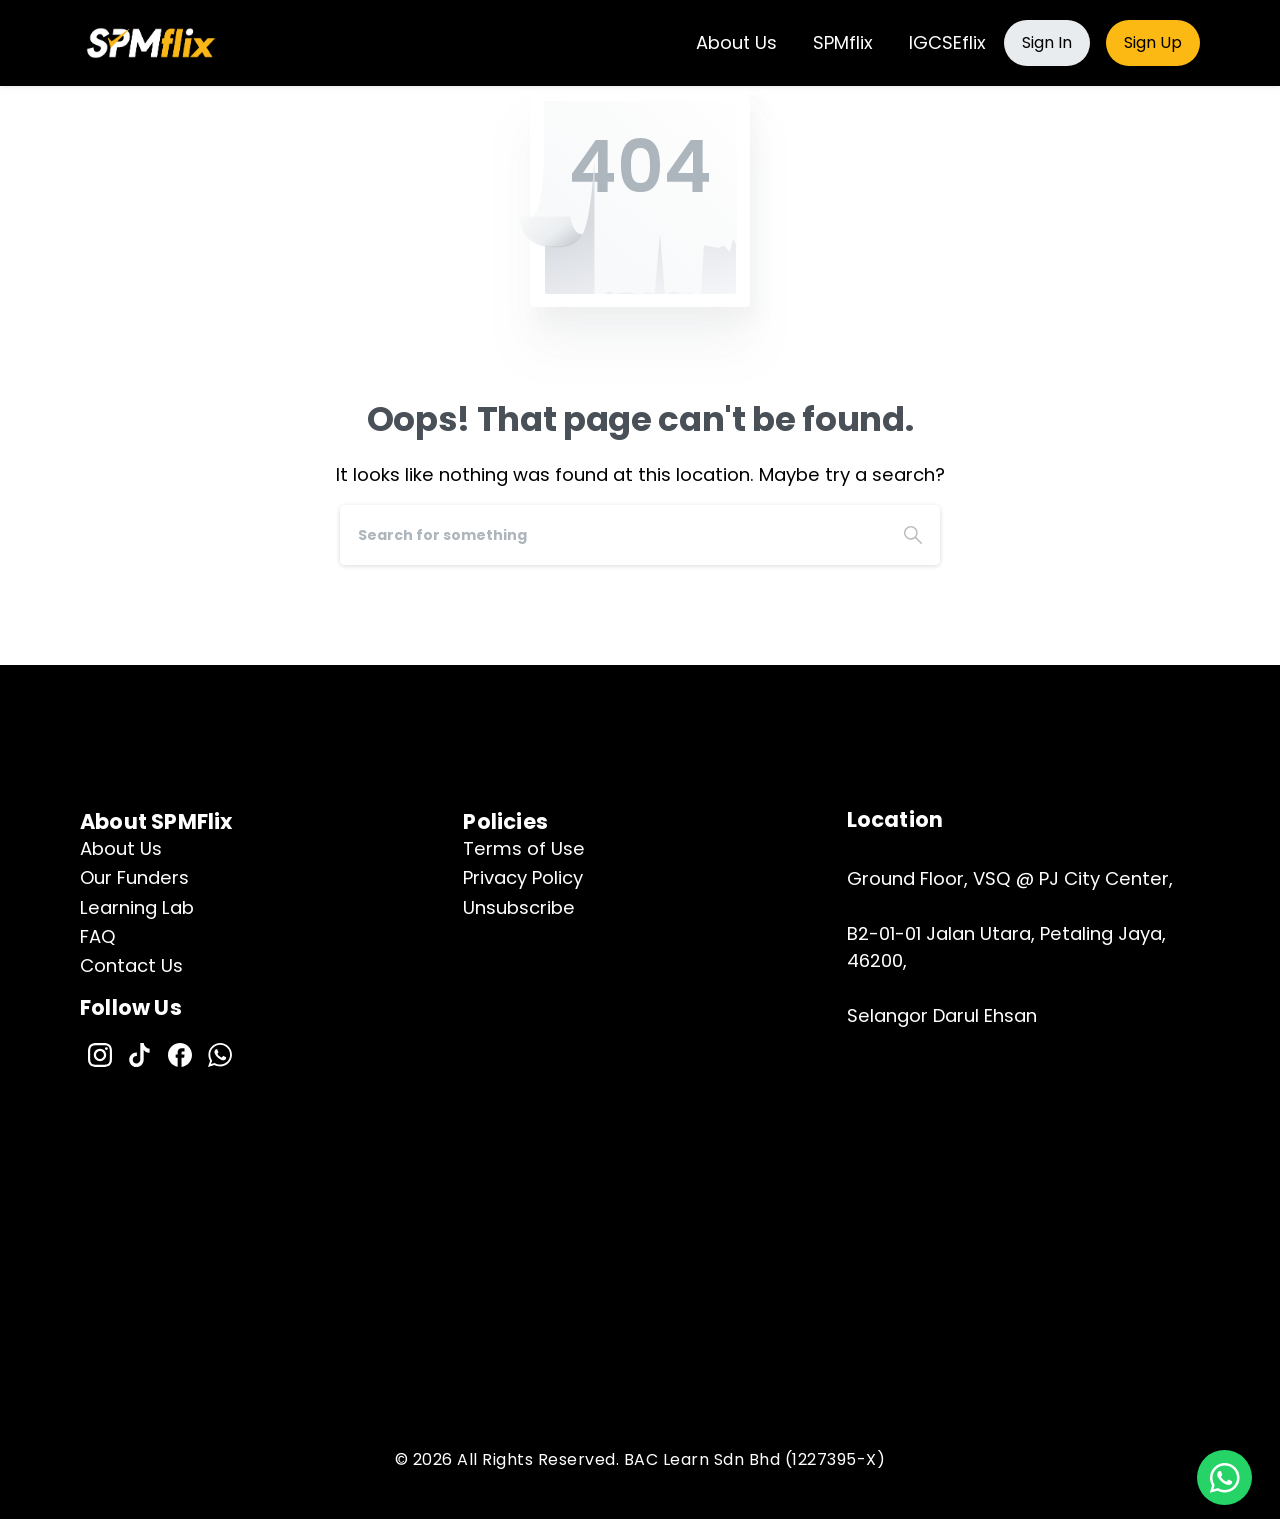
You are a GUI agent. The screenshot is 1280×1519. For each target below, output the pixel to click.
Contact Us (131, 965)
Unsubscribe (519, 907)
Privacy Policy (523, 877)
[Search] (613, 535)
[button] (1224, 1477)
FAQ (98, 936)
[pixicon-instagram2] (100, 1053)
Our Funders (134, 877)
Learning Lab (137, 907)
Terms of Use (524, 848)
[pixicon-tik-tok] (140, 1053)
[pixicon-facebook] (180, 1053)
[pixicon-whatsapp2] (220, 1053)
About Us (121, 848)
